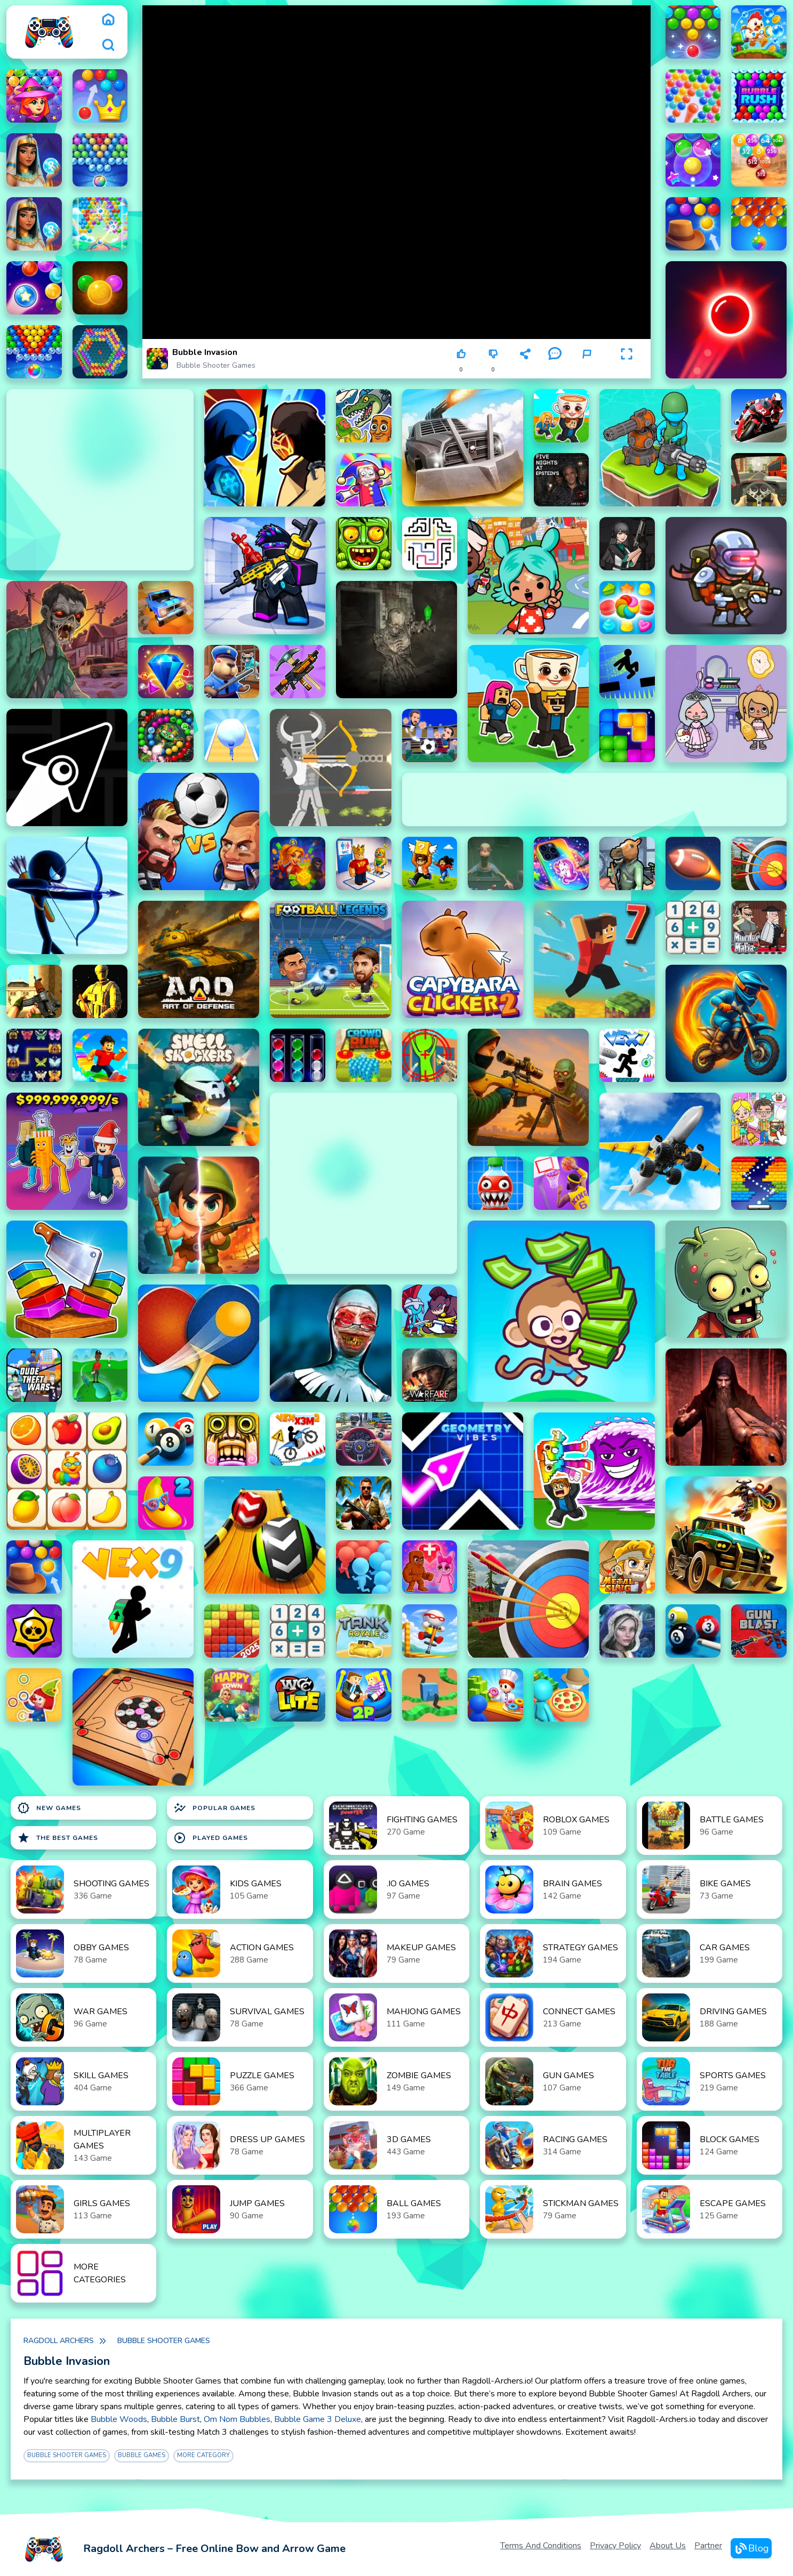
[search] (108, 44)
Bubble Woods (119, 2419)
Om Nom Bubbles (237, 2419)
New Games (49, 1808)
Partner (708, 2545)
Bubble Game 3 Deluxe (317, 2419)
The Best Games (57, 1837)
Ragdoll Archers (58, 2341)
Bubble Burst (175, 2419)
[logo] (49, 32)
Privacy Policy (615, 2545)
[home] (108, 19)
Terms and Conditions (540, 2545)
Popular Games (214, 1808)
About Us (668, 2545)
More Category (203, 2455)
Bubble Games (141, 2455)
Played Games (210, 1837)
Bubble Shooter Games (216, 365)
